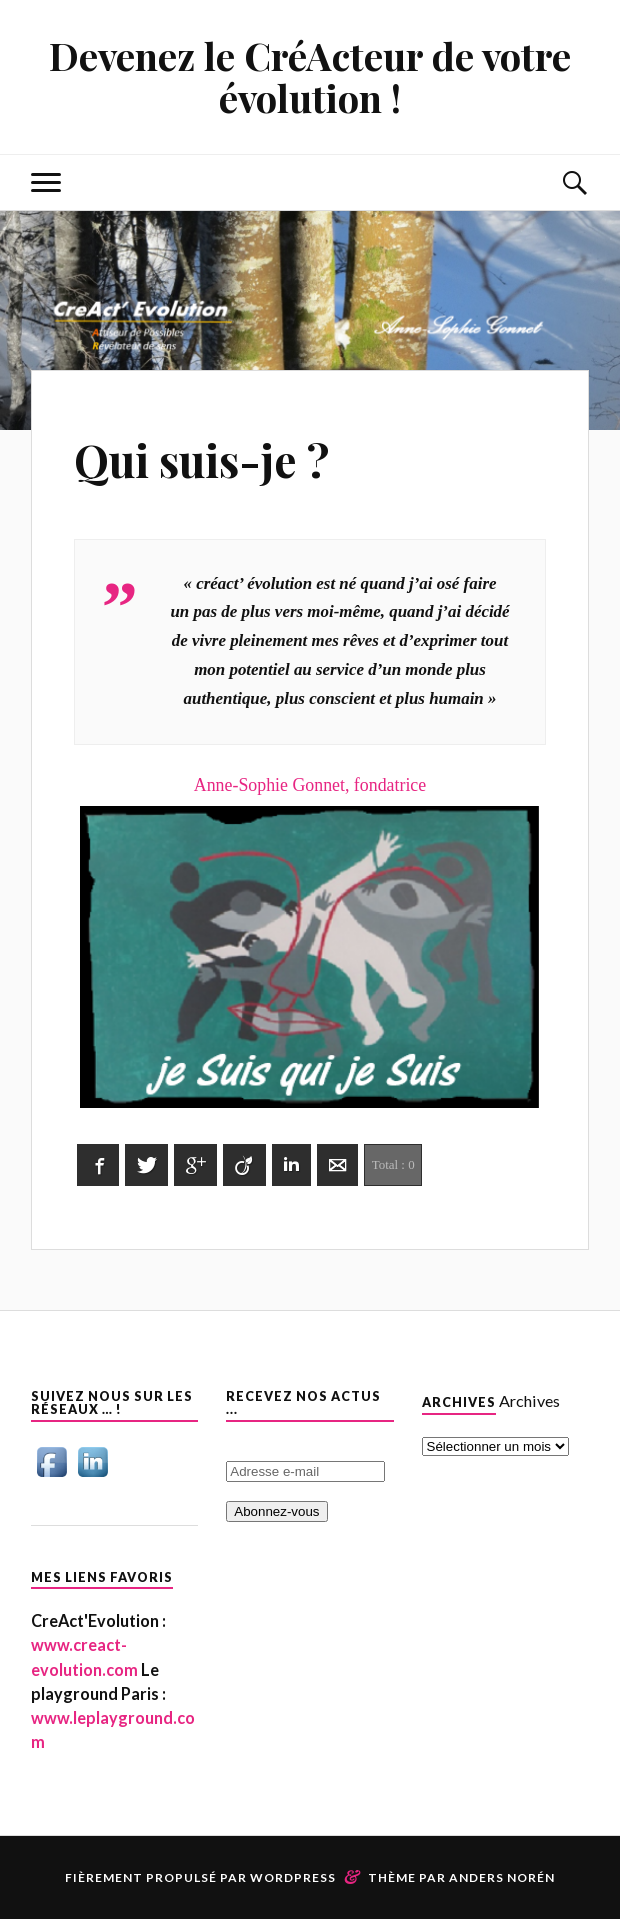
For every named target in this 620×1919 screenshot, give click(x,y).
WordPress (293, 1877)
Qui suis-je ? (201, 459)
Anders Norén (502, 1877)
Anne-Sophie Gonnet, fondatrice (310, 944)
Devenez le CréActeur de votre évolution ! (310, 76)
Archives (529, 1400)
